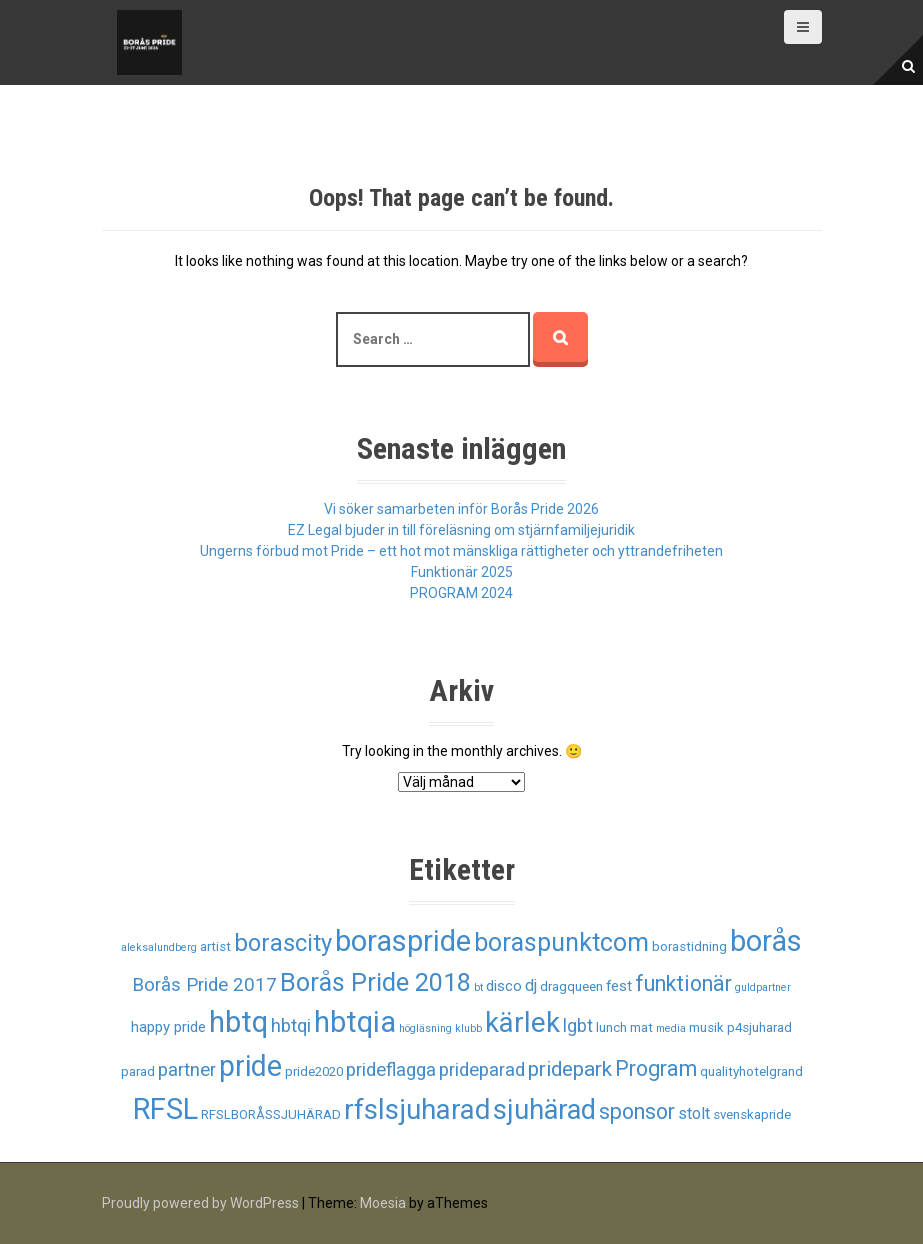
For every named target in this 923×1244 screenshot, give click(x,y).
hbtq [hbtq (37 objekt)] (238, 1022)
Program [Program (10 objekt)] (656, 1068)
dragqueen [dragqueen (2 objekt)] (571, 986)
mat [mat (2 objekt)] (641, 1027)
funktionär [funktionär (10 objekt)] (683, 983)
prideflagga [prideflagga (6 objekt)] (391, 1070)
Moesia (383, 1203)
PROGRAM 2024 (461, 593)
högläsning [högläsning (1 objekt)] (425, 1028)
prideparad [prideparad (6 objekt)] (482, 1070)
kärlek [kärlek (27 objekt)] (522, 1023)
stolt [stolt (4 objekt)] (694, 1113)
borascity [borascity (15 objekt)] (283, 943)
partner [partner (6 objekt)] (187, 1070)
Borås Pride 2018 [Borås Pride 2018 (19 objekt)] (375, 982)
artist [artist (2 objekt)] (215, 946)
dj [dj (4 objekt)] (531, 985)
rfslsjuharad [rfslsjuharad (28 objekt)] (417, 1109)
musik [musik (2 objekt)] (706, 1027)
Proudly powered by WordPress (200, 1203)
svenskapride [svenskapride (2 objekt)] (752, 1114)
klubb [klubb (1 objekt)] (468, 1028)
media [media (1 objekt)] (671, 1028)
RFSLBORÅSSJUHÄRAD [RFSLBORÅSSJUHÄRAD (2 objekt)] (271, 1114)
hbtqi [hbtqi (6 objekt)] (291, 1026)
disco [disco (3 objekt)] (504, 986)
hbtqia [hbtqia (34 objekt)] (355, 1022)
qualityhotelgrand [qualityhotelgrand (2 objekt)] (751, 1071)
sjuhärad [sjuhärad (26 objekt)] (544, 1110)
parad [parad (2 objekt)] (138, 1071)
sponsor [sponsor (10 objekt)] (637, 1111)
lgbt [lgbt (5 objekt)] (578, 1026)
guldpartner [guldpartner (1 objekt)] (763, 987)
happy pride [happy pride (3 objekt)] (168, 1027)
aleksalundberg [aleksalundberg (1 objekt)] (159, 947)
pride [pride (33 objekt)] (250, 1066)
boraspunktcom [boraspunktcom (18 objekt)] (561, 942)
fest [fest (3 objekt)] (619, 986)
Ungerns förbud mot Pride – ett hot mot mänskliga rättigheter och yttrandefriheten (461, 551)
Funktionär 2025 (462, 572)
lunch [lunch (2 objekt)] (611, 1027)
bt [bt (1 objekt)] (478, 987)
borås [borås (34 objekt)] (766, 941)
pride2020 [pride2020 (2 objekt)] (314, 1071)
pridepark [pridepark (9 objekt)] (570, 1069)
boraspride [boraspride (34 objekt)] (403, 941)
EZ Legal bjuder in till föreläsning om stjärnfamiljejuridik (461, 530)
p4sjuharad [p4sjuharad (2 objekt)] (759, 1027)
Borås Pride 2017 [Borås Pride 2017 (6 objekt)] (204, 985)
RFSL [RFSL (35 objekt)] (165, 1109)
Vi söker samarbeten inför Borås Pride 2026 (461, 509)
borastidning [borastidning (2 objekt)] (689, 946)
